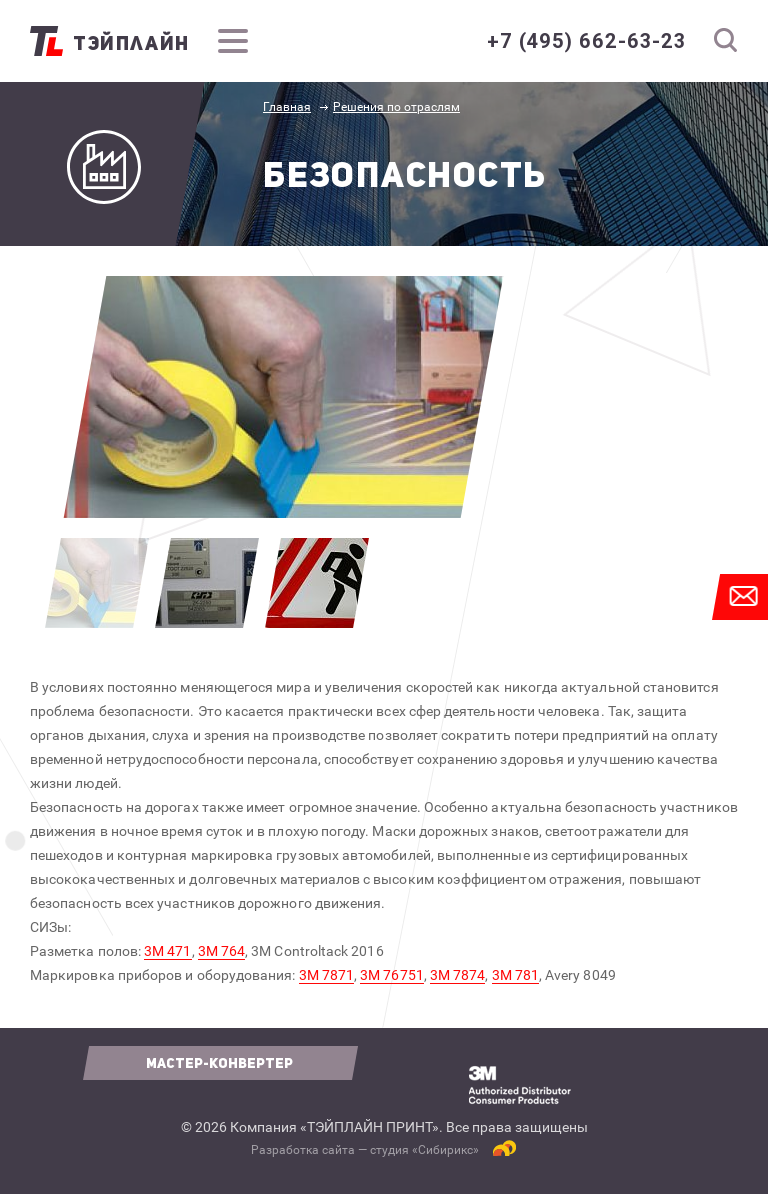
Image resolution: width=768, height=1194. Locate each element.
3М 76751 (392, 975)
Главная (287, 107)
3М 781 (515, 975)
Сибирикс (445, 1150)
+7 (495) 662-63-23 (586, 41)
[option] (283, 397)
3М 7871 (327, 975)
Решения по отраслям (396, 107)
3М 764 (221, 951)
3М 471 (167, 951)
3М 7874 (458, 975)
